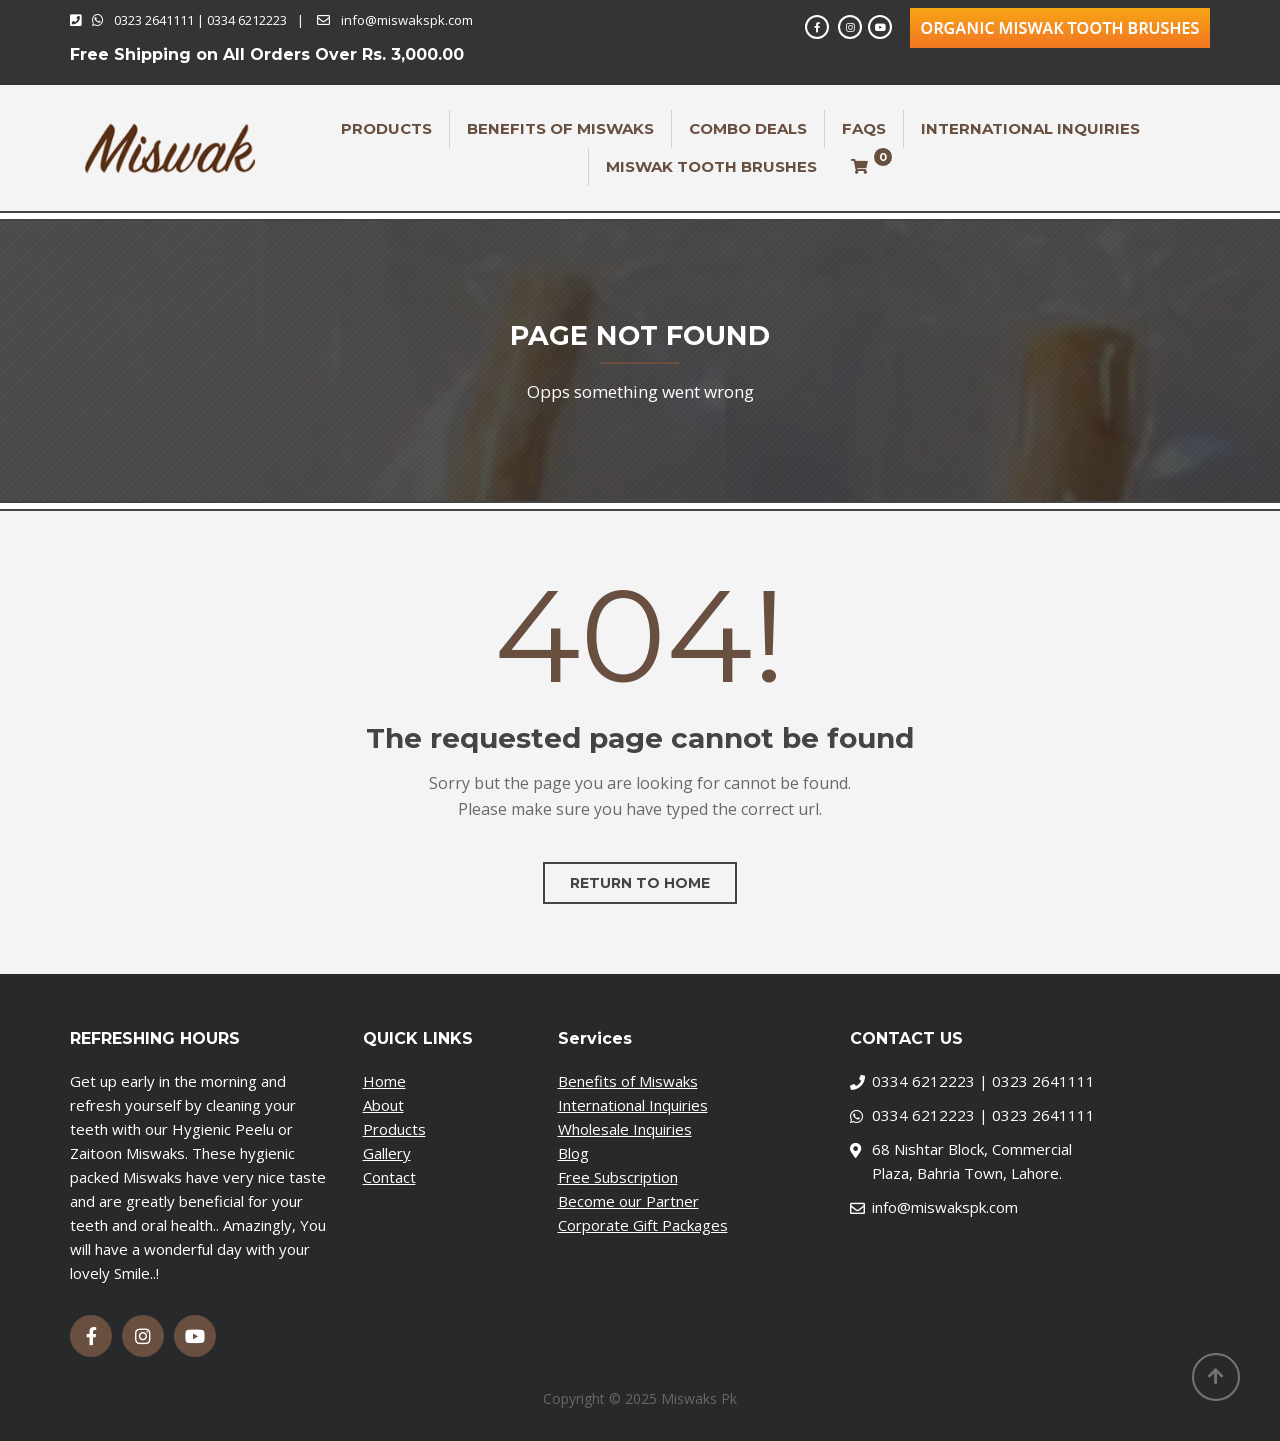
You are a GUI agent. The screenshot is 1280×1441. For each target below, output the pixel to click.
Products (386, 128)
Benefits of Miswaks (560, 128)
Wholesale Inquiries (625, 1129)
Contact (389, 1177)
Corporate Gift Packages (643, 1225)
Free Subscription (618, 1177)
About (383, 1105)
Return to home (640, 883)
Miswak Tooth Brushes (711, 166)
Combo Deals (748, 128)
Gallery (387, 1153)
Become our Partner (628, 1201)
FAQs (864, 128)
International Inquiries (1030, 128)
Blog (573, 1153)
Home (384, 1081)
